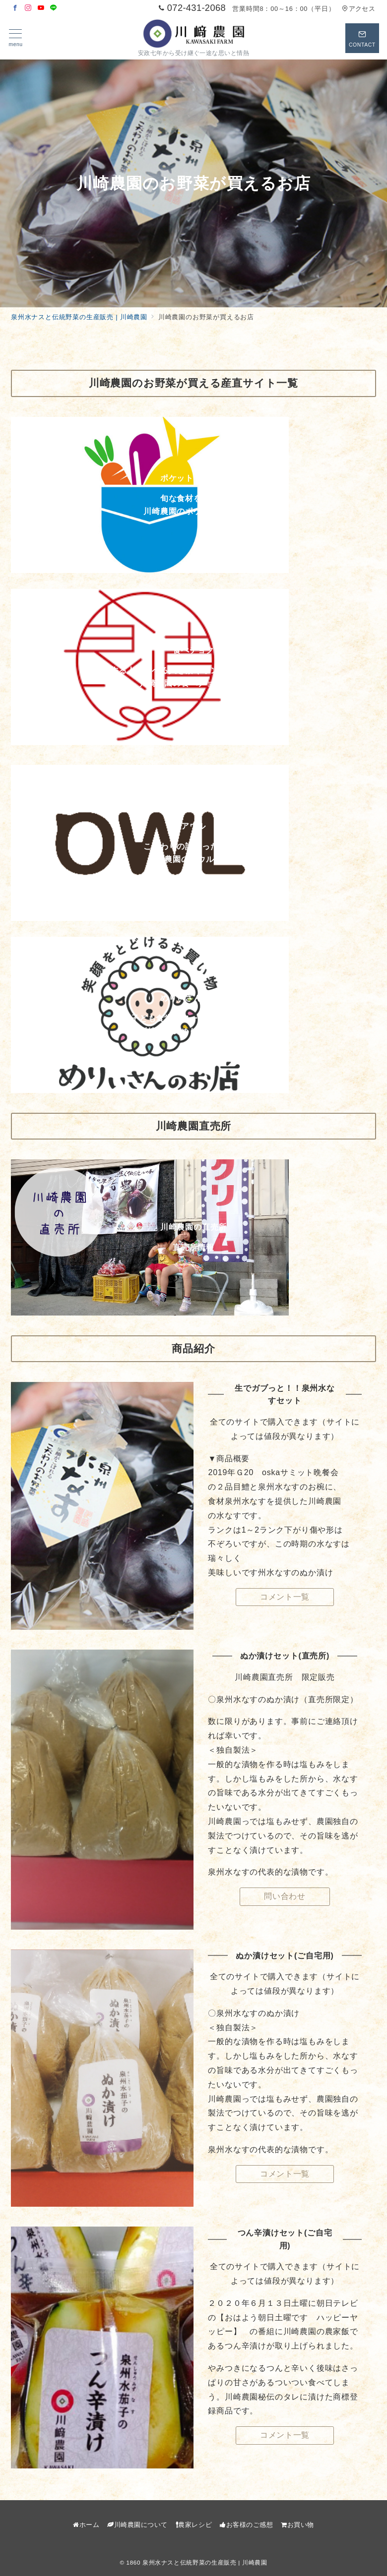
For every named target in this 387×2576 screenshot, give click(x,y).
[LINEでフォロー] (53, 8)
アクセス (358, 8)
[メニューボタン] (15, 38)
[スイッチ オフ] (362, 38)
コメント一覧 (285, 1597)
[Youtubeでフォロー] (41, 8)
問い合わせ (284, 1896)
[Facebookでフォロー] (15, 8)
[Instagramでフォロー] (28, 8)
